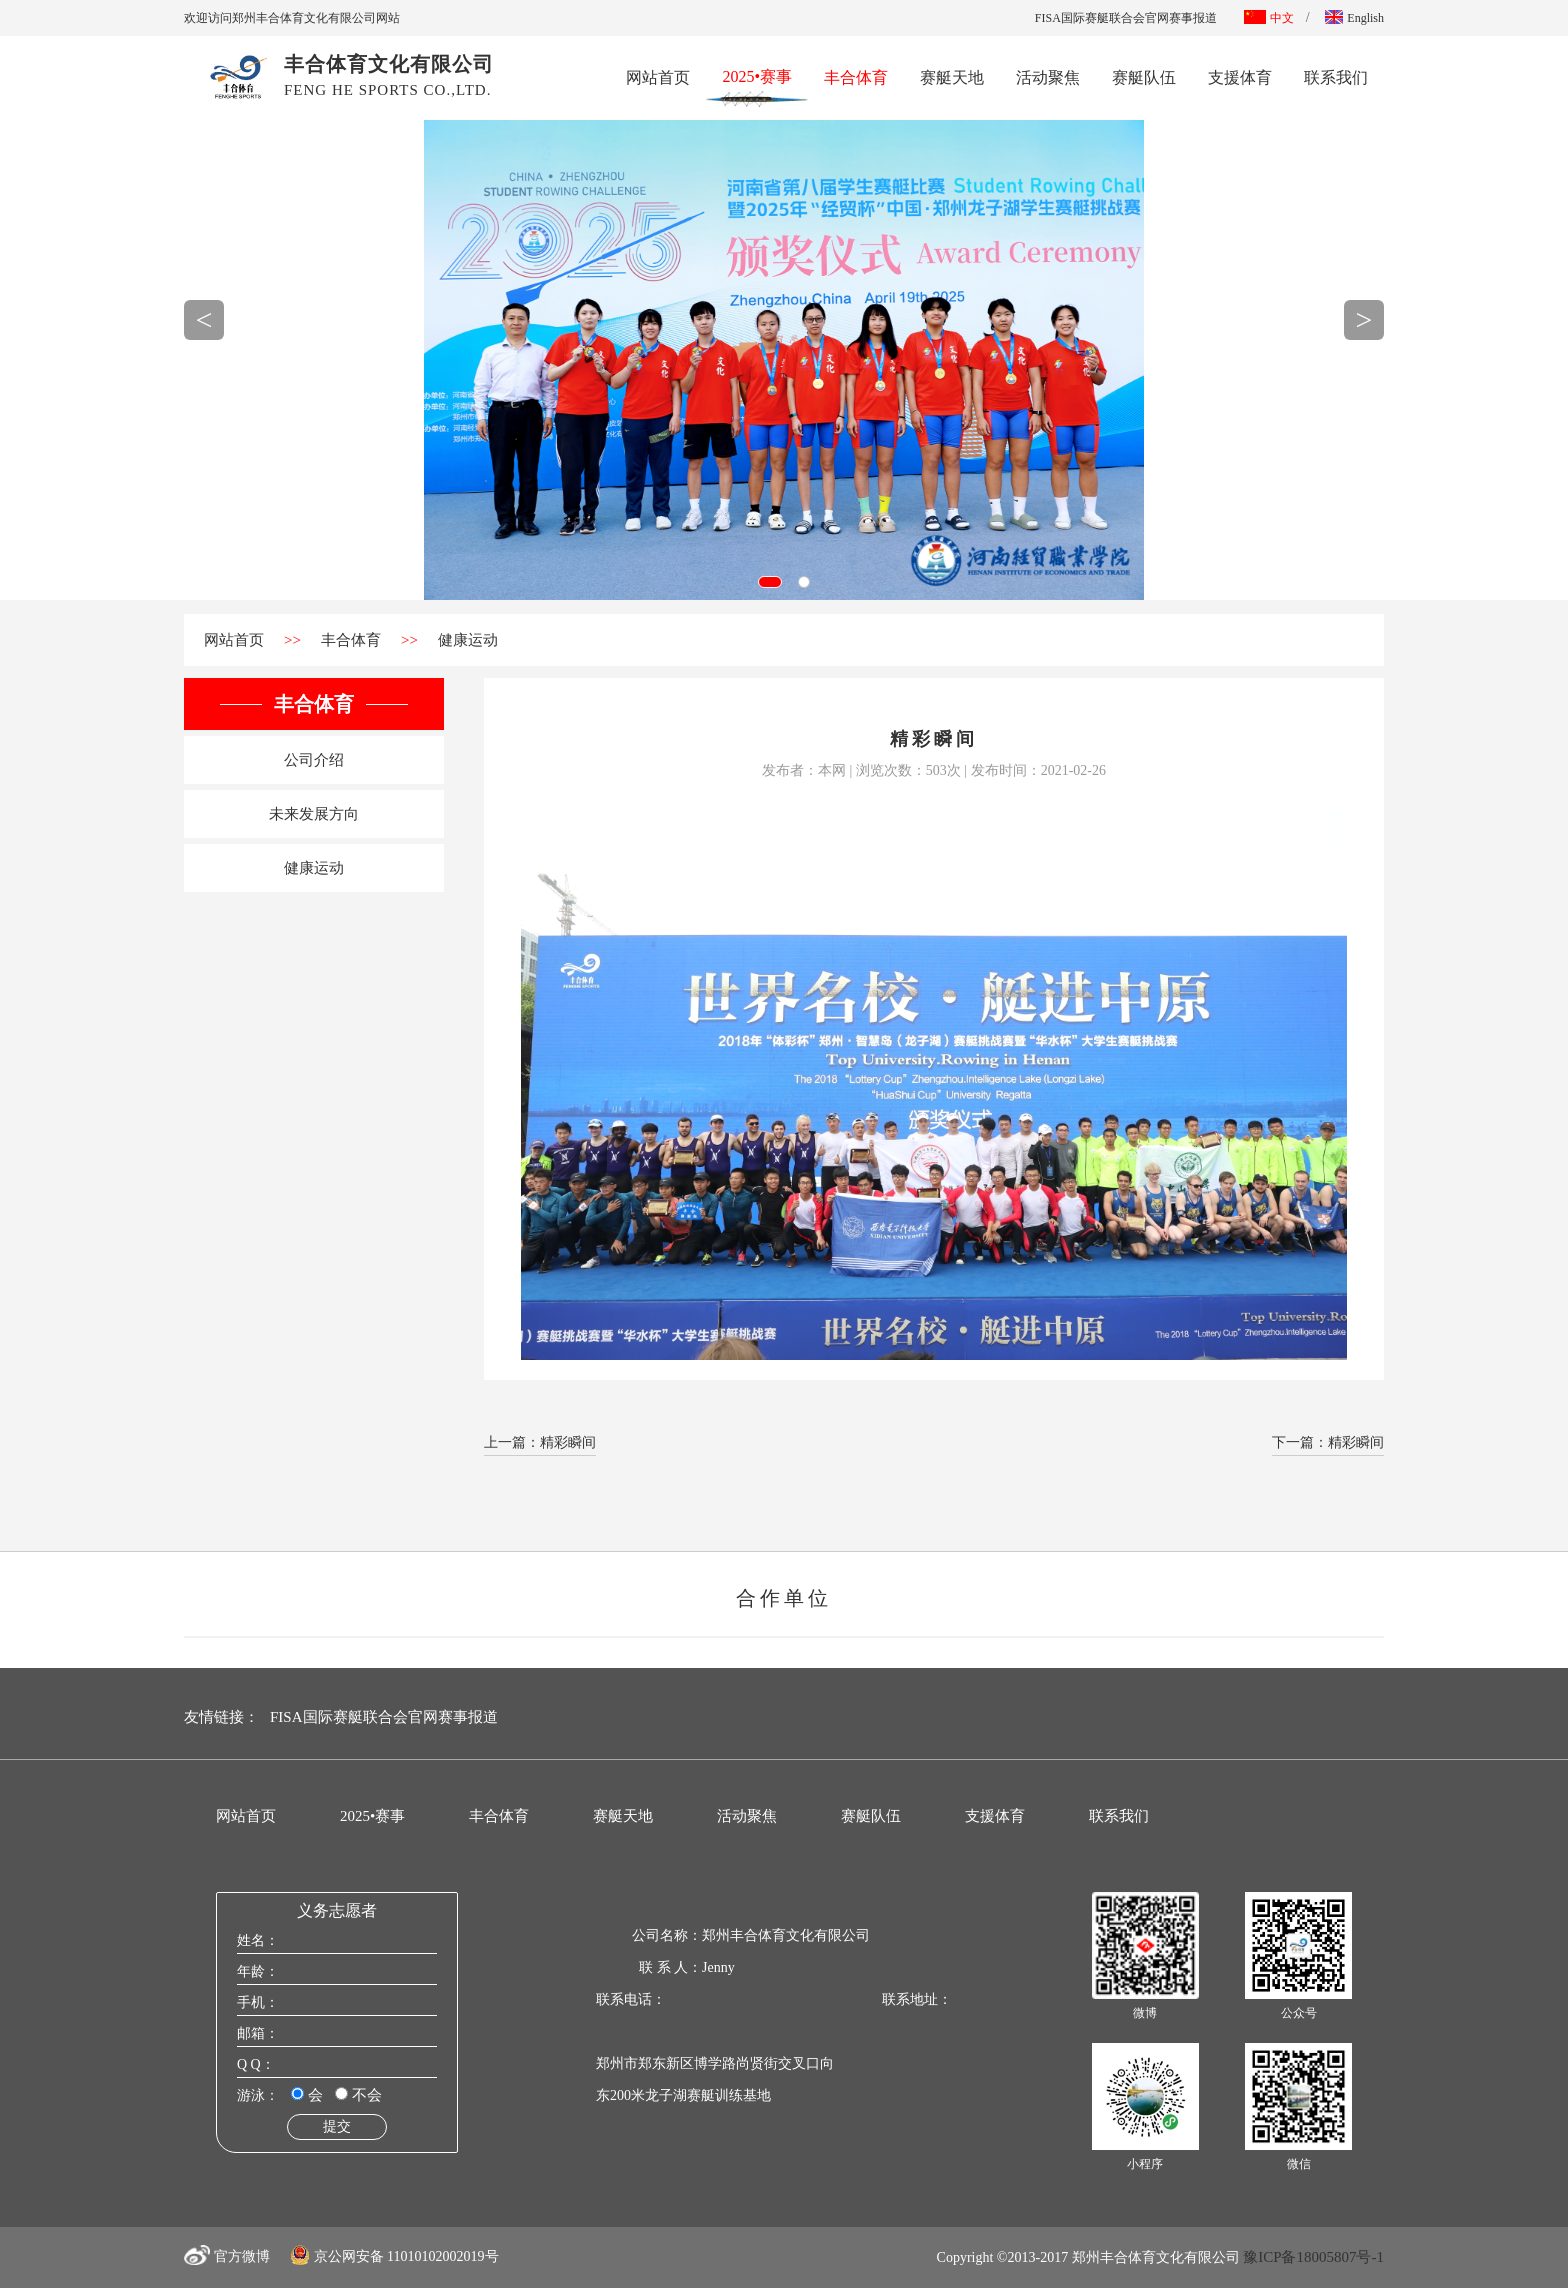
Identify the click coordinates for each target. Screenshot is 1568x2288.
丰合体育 (856, 77)
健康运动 (468, 640)
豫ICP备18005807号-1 (1313, 2257)
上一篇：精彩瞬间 (540, 1442)
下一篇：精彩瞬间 (1328, 1442)
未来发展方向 (314, 814)
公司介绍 (314, 760)
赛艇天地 (952, 77)
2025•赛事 (757, 74)
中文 (1269, 18)
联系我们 (1336, 77)
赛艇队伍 (1144, 77)
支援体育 (1240, 77)
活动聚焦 (1048, 77)
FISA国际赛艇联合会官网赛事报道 (1126, 18)
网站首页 (658, 77)
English (1354, 18)
